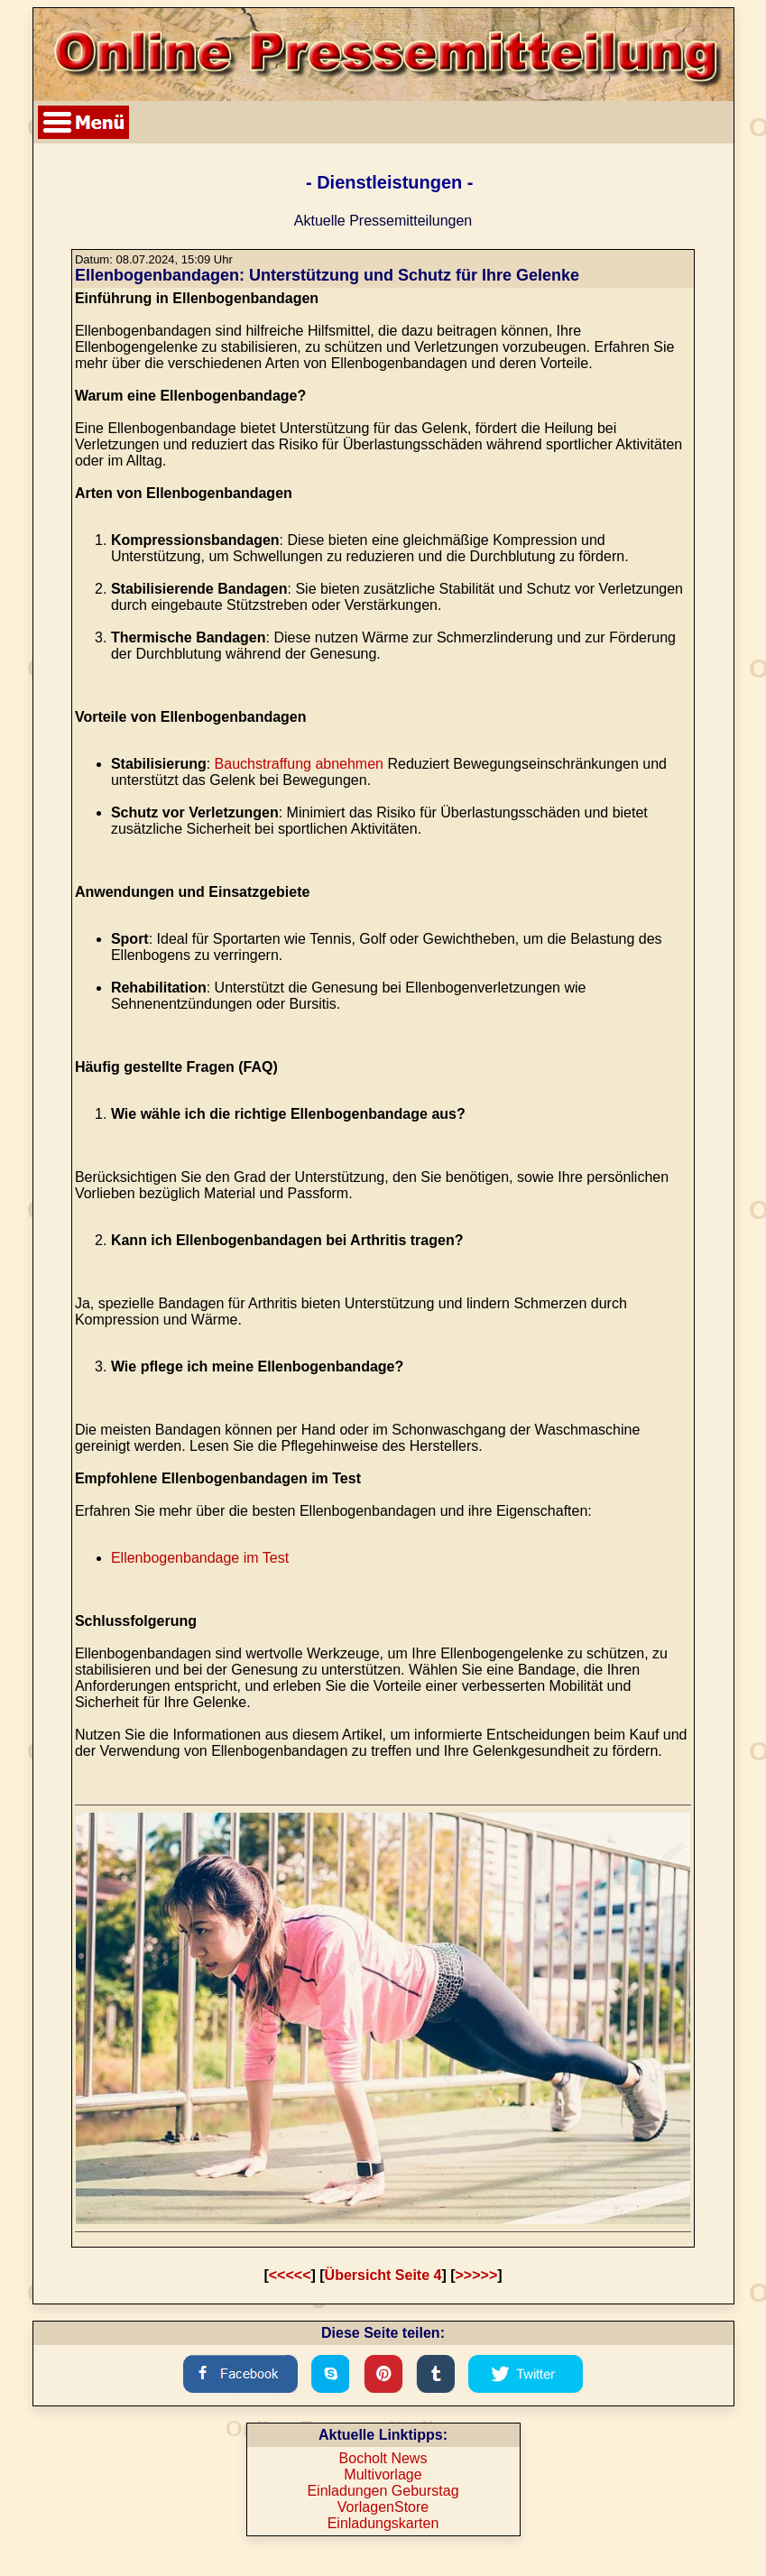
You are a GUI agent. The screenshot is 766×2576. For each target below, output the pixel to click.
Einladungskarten (383, 2523)
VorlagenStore (383, 2507)
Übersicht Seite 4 (383, 2275)
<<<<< (290, 2275)
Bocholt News (383, 2458)
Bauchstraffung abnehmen (299, 763)
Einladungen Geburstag (382, 2490)
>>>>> (477, 2275)
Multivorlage (382, 2474)
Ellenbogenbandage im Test (200, 1557)
